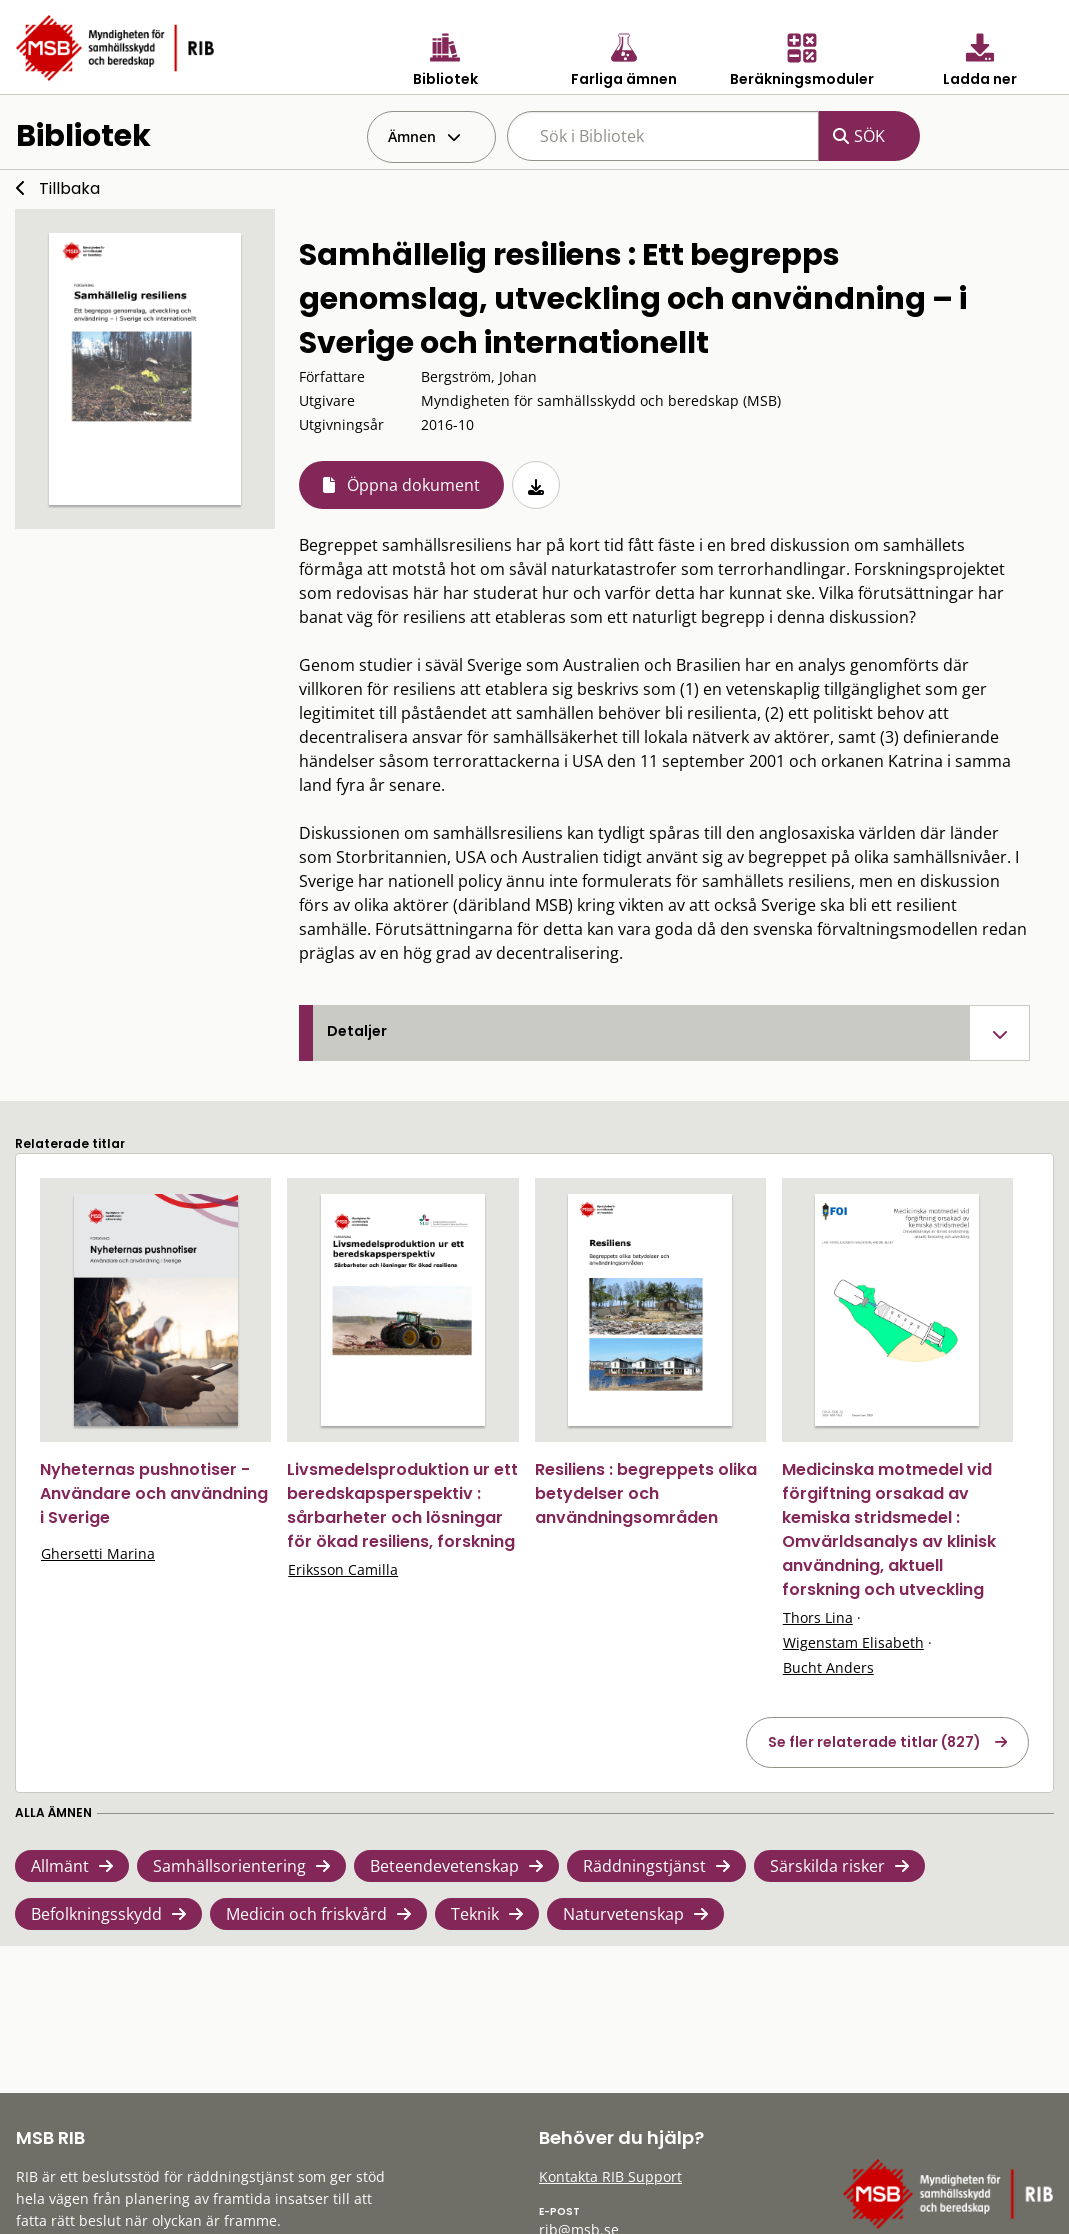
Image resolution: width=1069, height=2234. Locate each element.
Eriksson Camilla (343, 1569)
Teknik (475, 1914)
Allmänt (60, 1866)
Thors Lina (818, 1617)
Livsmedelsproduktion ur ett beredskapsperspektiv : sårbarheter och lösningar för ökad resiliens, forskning (402, 1505)
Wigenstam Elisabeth (853, 1642)
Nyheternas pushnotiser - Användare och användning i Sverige (154, 1493)
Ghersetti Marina (98, 1553)
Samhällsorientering (229, 1866)
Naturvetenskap (623, 1914)
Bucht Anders (828, 1667)
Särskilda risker (827, 1866)
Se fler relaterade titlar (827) (874, 1742)
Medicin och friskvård (306, 1914)
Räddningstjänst (644, 1866)
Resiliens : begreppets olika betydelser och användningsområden (646, 1493)
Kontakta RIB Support (610, 2176)
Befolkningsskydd (96, 1914)
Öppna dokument (413, 485)
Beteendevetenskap (444, 1866)
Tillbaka (69, 188)
